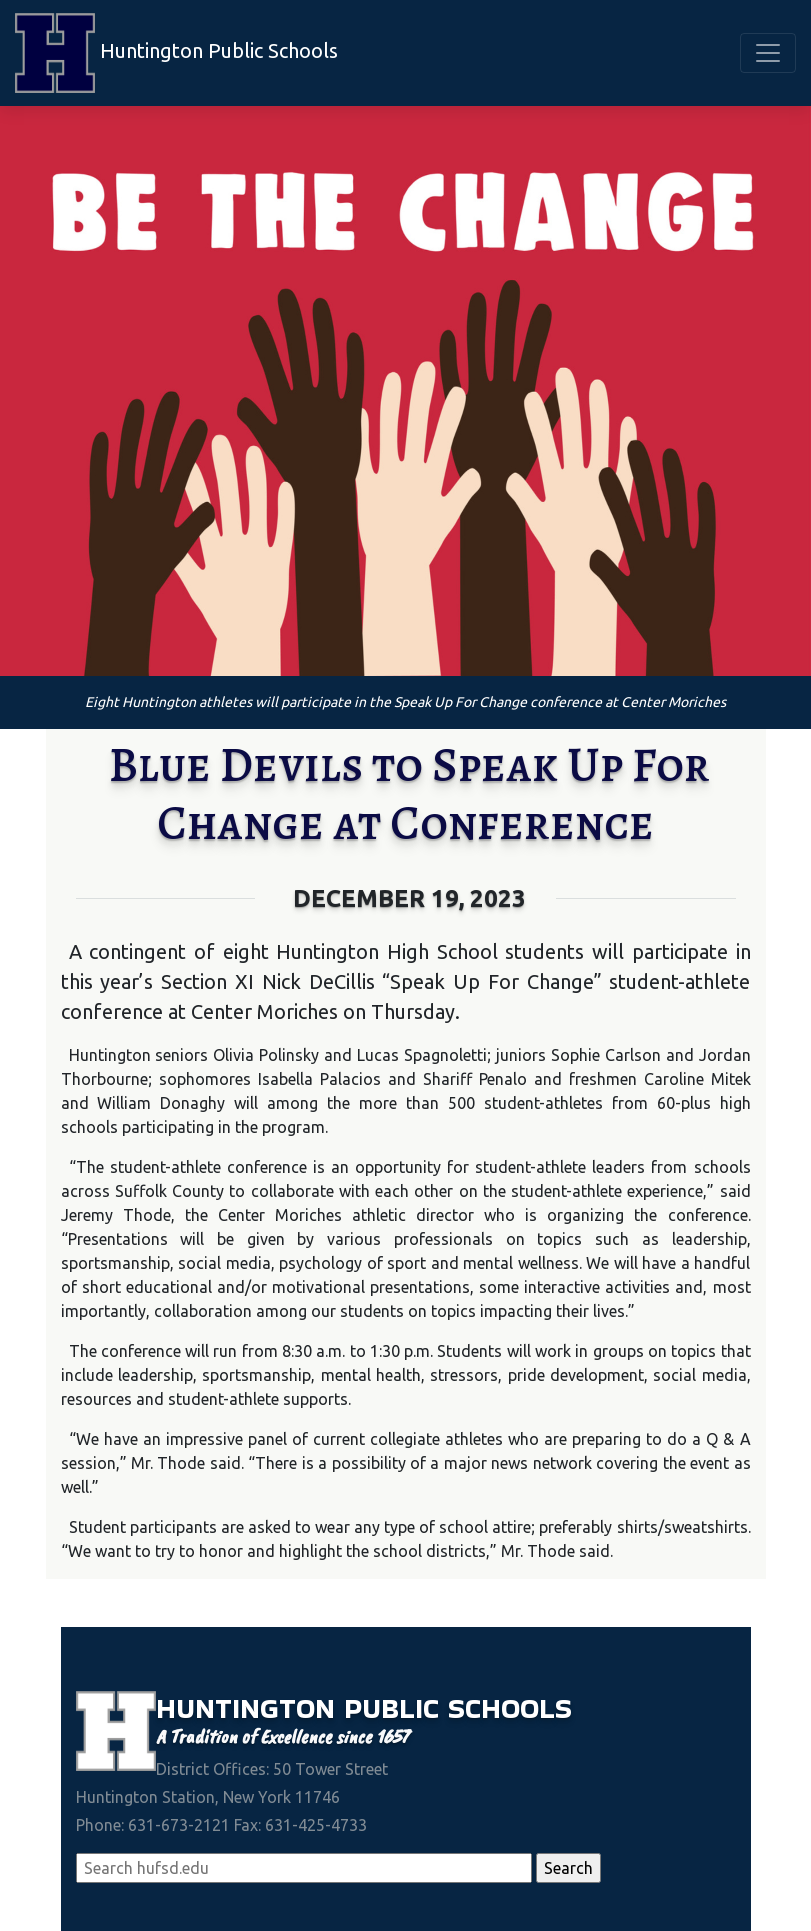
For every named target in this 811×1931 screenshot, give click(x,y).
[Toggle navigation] (768, 53)
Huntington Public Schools (176, 53)
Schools (510, 1708)
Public (396, 1708)
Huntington (250, 1708)
